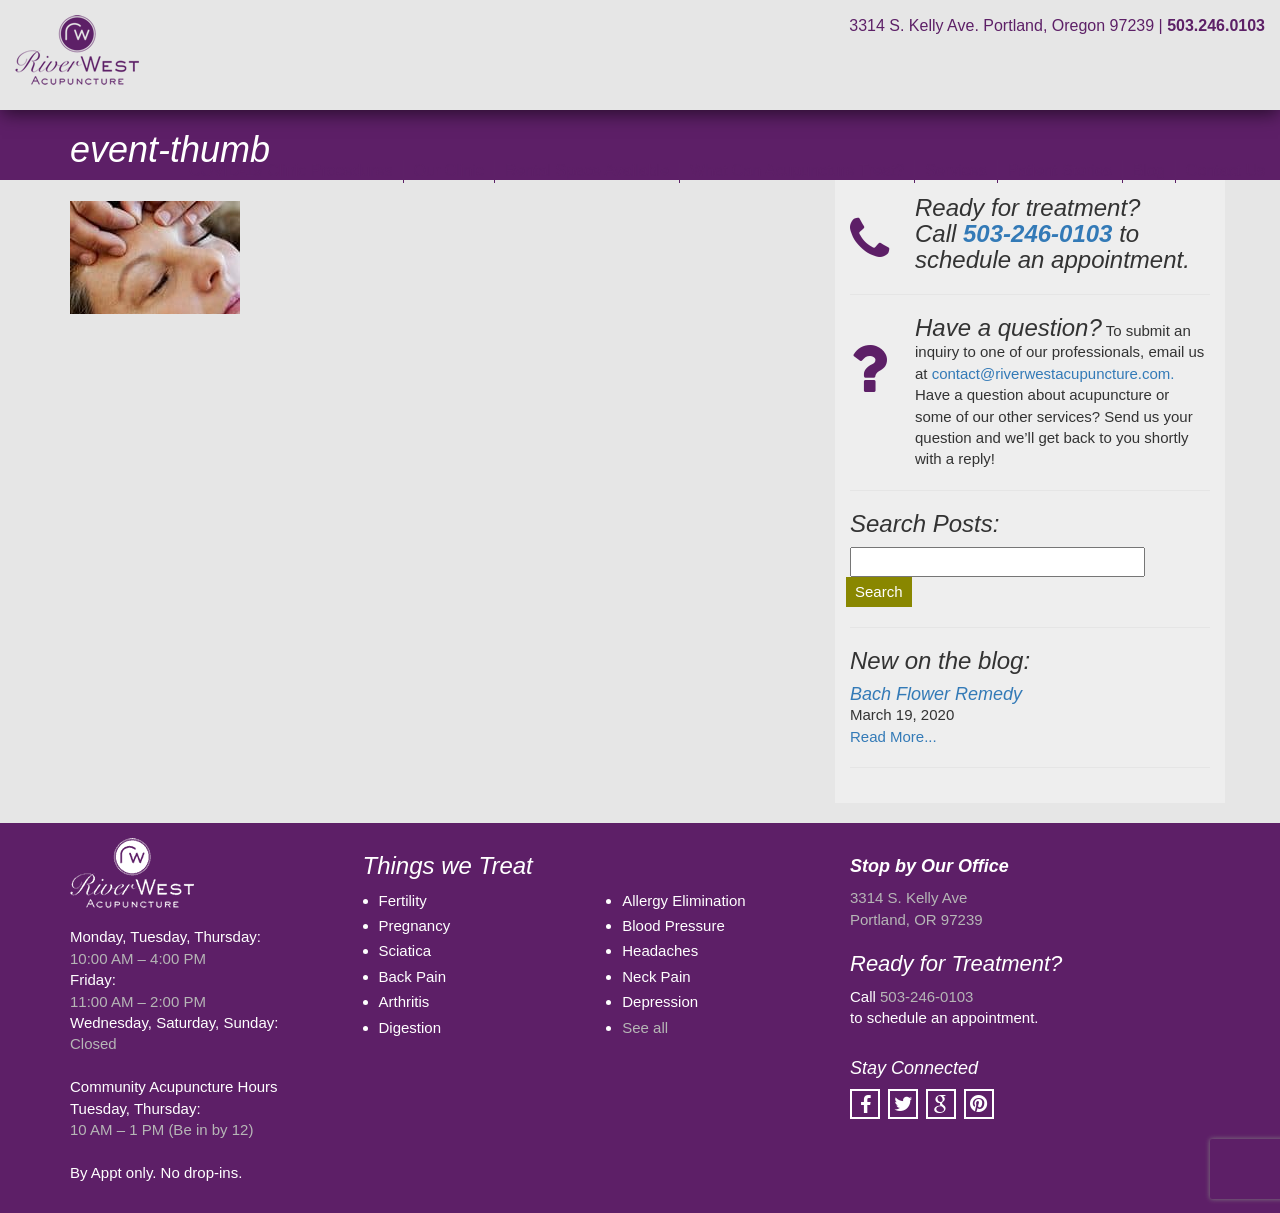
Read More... (893, 736)
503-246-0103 (926, 996)
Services (955, 170)
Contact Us (1225, 170)
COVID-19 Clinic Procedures (291, 170)
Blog (1149, 170)
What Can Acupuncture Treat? (797, 170)
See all (645, 1027)
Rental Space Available (587, 170)
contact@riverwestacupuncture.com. (1053, 373)
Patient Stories (1060, 170)
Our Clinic (449, 170)
